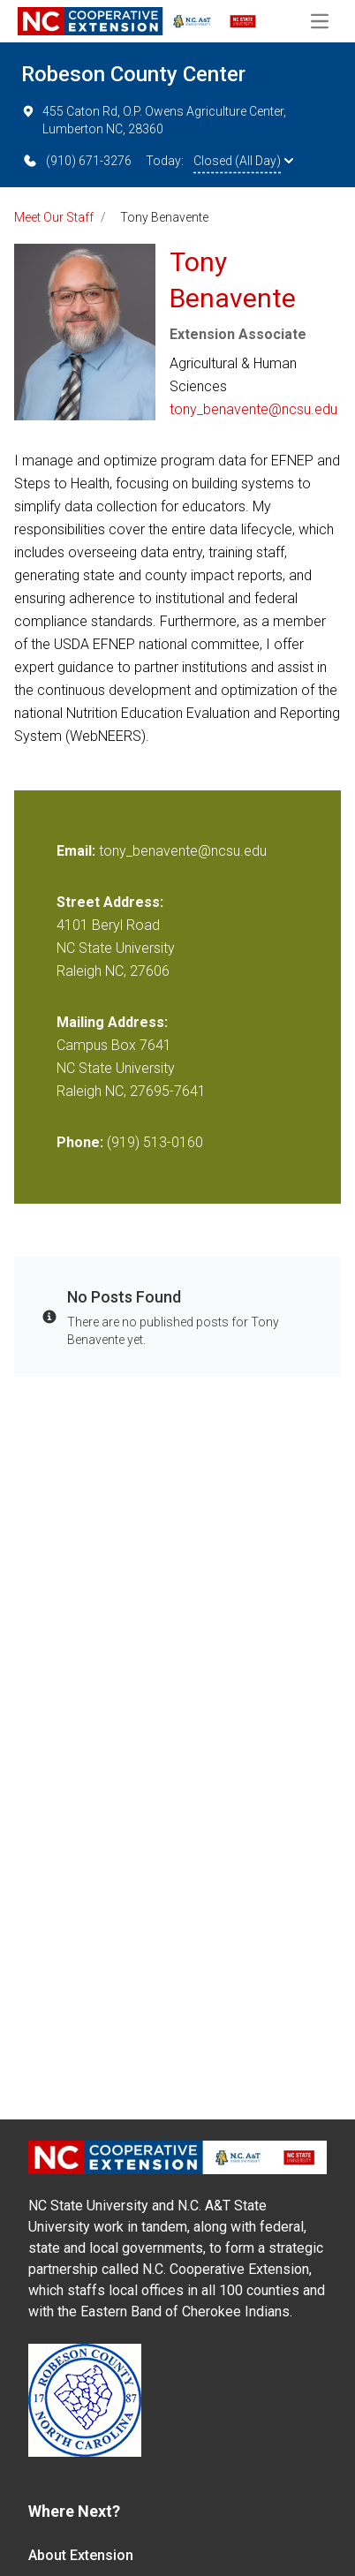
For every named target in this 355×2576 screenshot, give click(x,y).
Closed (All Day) (243, 161)
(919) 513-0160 (155, 1142)
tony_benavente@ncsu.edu (253, 409)
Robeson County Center (133, 74)
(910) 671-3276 (76, 161)
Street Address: (110, 902)
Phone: (80, 1142)
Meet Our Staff (54, 217)
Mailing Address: (112, 1022)
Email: (78, 850)
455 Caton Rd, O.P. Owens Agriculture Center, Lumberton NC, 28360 (153, 119)
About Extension (80, 2555)
